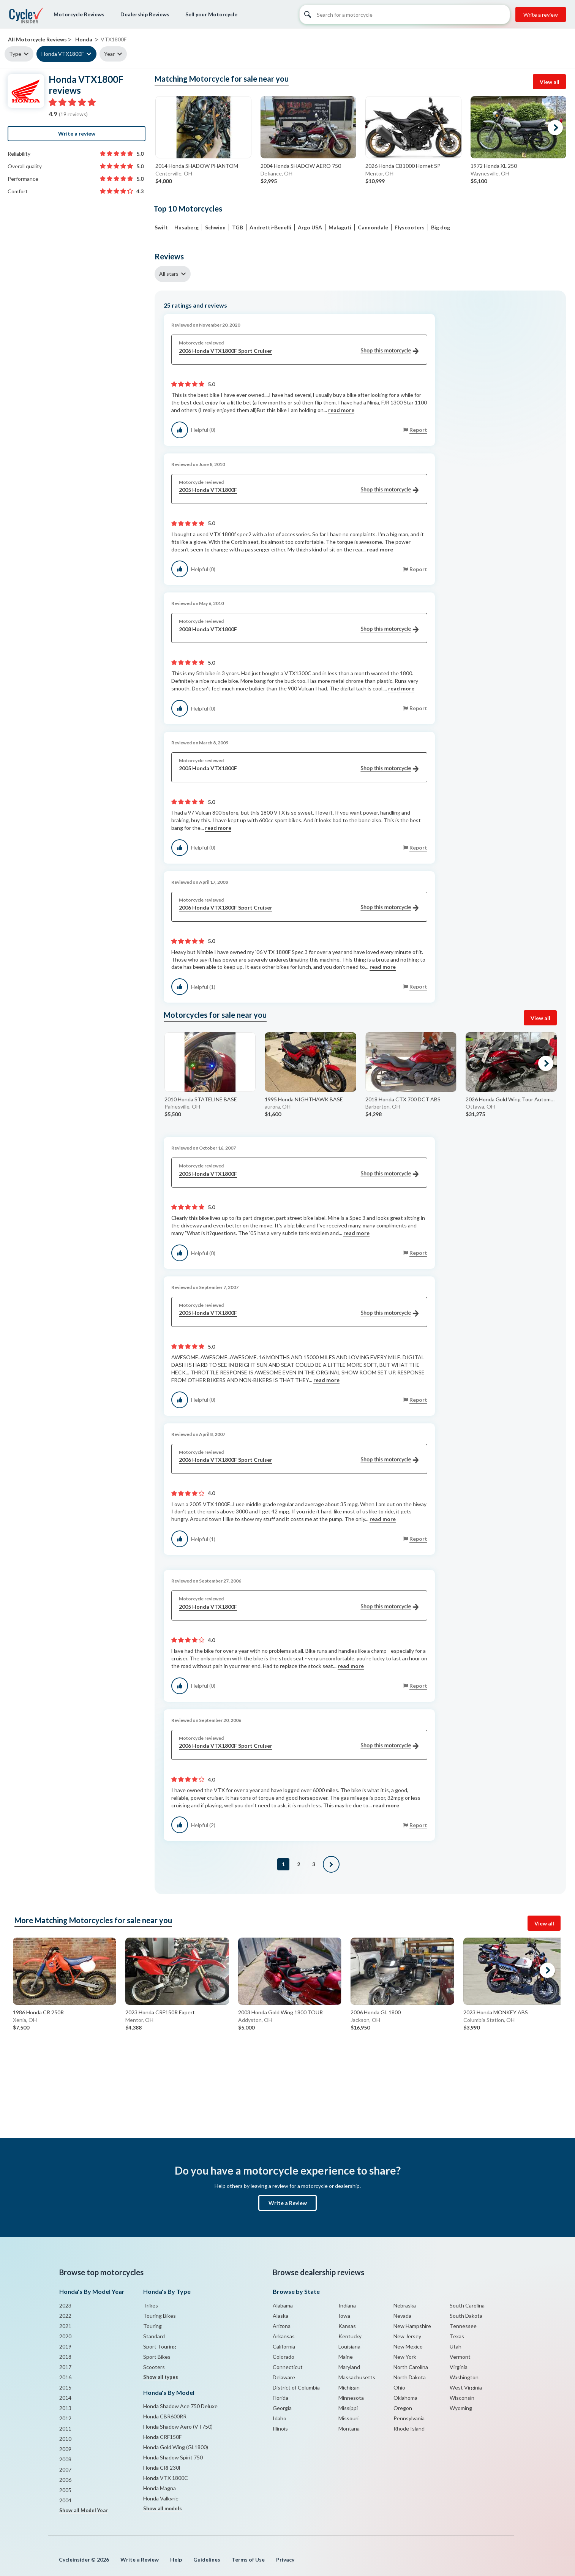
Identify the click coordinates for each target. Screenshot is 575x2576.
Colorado (283, 2356)
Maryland (349, 2367)
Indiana (347, 2305)
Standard (154, 2336)
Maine (345, 2356)
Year (109, 54)
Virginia (459, 2367)
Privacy (285, 2559)
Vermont (460, 2356)
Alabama (283, 2305)
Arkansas (284, 2336)
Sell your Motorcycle (211, 14)
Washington (464, 2377)
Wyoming (461, 2408)
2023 (65, 2305)
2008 (65, 2459)
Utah (455, 2346)
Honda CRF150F (162, 2437)
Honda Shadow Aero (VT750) (178, 2426)
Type (15, 54)
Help (176, 2559)
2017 (65, 2367)
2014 (65, 2397)
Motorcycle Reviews (79, 14)
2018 (65, 2356)
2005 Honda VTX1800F (299, 490)
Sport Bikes (157, 2356)
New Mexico (408, 2346)
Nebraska (404, 2305)
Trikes (150, 2305)
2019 (65, 2346)
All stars (169, 273)
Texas (457, 2336)
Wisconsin (462, 2397)
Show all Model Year (83, 2510)
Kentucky (350, 2336)
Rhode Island (409, 2428)
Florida (280, 2397)
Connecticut (288, 2367)
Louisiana (349, 2346)
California (284, 2346)
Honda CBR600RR (164, 2416)
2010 (65, 2438)
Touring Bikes (159, 2315)
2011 (65, 2428)
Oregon (402, 2408)
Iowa (344, 2315)
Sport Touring (159, 2346)
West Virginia (466, 2387)
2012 (65, 2418)
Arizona (282, 2326)
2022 (65, 2315)
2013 (65, 2408)
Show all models (162, 2508)
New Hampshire (412, 2326)
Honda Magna (159, 2488)
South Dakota (466, 2315)
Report (418, 429)
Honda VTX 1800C (165, 2478)
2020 (65, 2336)
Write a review (540, 14)
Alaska (280, 2315)
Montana (349, 2428)
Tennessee (463, 2326)
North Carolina (410, 2367)
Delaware (284, 2377)
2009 (65, 2449)
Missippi (348, 2408)
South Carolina (467, 2305)
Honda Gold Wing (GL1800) (175, 2447)
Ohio (399, 2387)
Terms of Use (248, 2559)
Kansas (347, 2326)
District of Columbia (296, 2387)
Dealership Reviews (144, 14)
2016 (65, 2377)
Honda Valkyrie (161, 2498)
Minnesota (351, 2397)
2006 (65, 2479)
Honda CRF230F (162, 2467)
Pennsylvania (409, 2418)
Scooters (154, 2367)
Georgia (282, 2408)
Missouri (348, 2418)
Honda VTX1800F (62, 54)
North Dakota (409, 2377)
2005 (65, 2490)
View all (549, 82)
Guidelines (206, 2559)
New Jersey (407, 2336)
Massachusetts (356, 2377)
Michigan (349, 2387)
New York (404, 2356)
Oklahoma (405, 2397)
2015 (65, 2387)
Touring (152, 2326)
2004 (65, 2500)
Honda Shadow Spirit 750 (173, 2457)
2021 (65, 2326)
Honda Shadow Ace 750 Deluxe (180, 2406)
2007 (65, 2469)
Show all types (160, 2377)
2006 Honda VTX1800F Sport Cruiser (299, 351)
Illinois (280, 2428)
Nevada (402, 2315)
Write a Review (288, 2203)
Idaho (279, 2418)
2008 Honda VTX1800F (299, 629)
